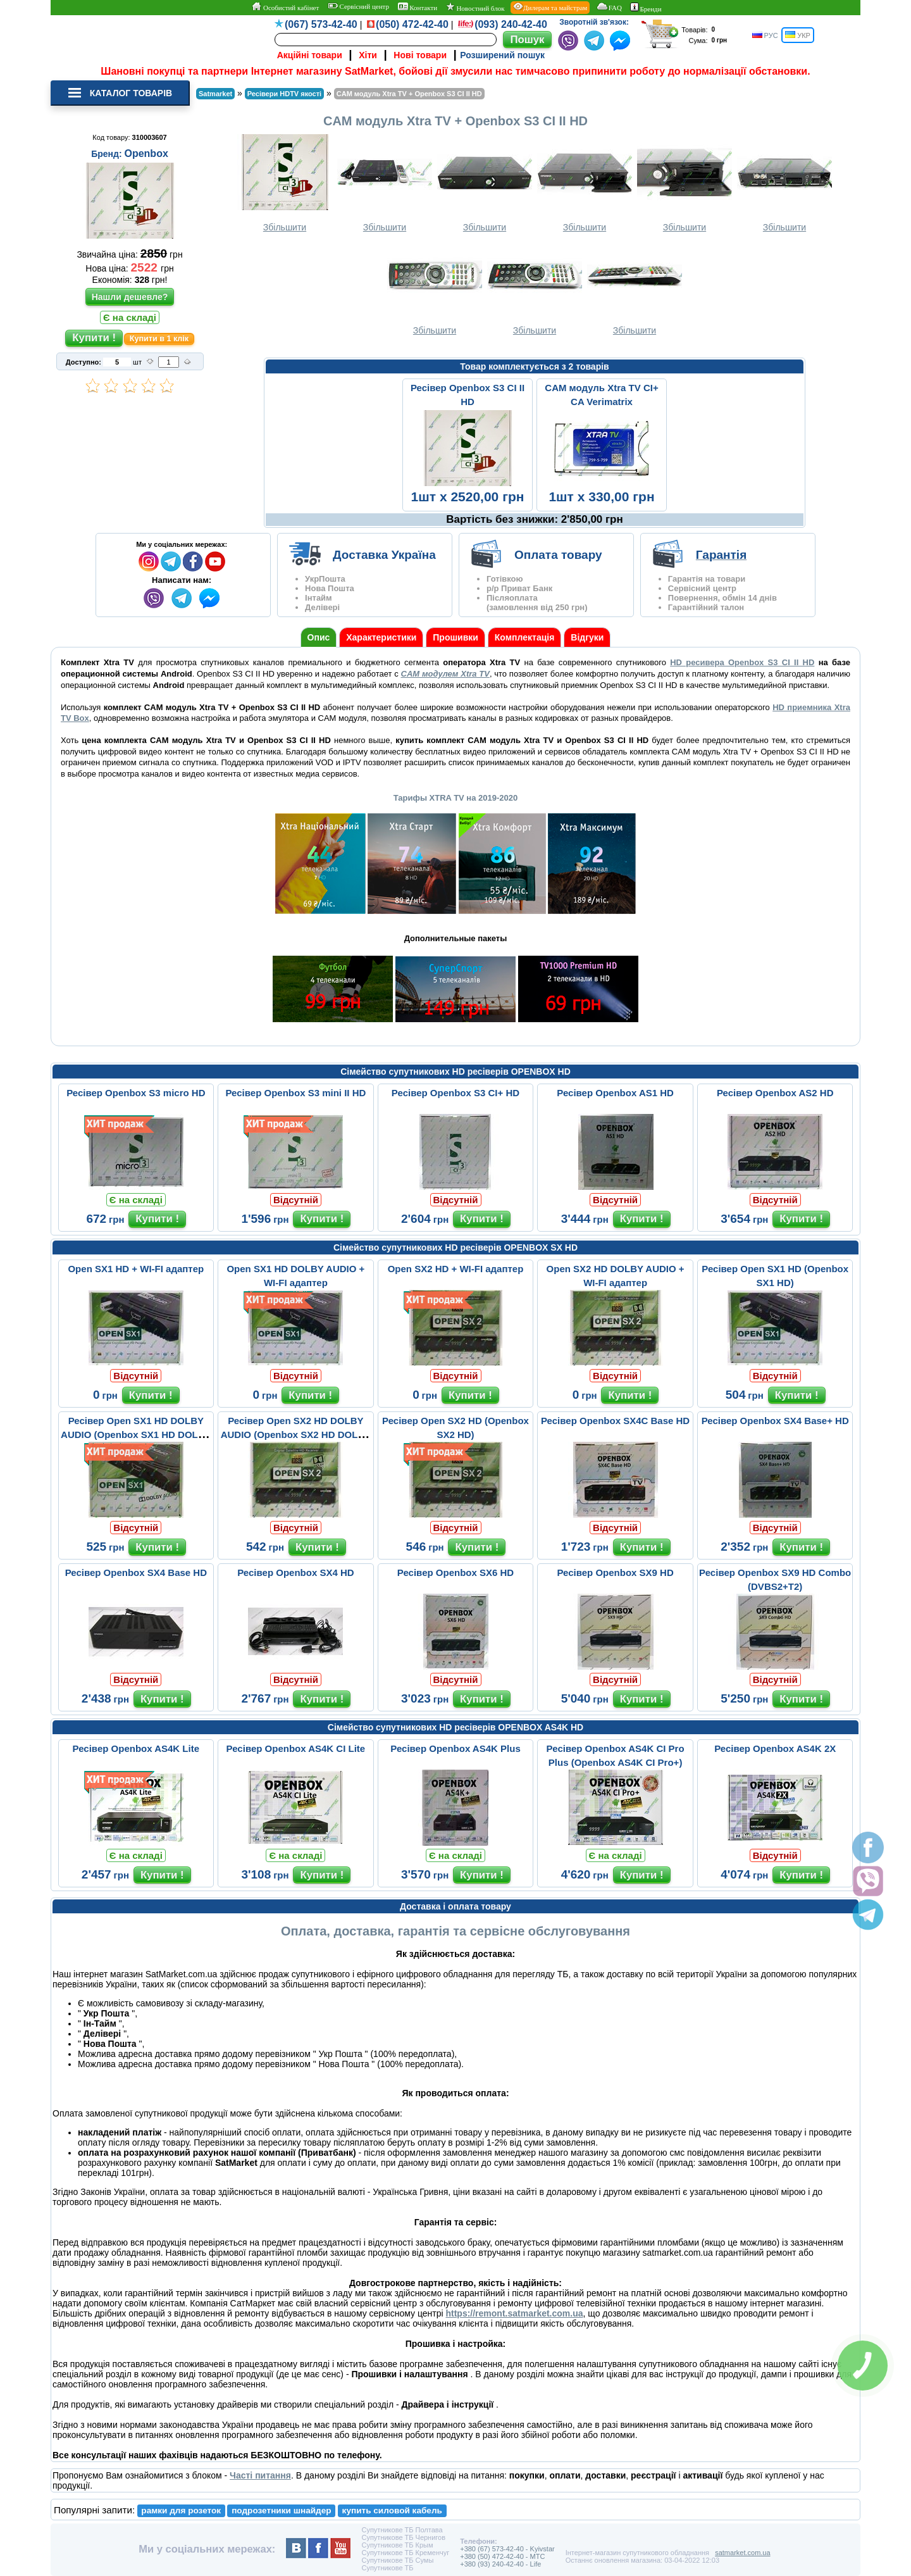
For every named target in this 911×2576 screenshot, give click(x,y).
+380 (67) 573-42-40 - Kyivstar (507, 2549)
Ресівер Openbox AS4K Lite (136, 1748)
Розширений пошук (502, 55)
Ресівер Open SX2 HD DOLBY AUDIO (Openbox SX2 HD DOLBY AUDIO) (296, 1434)
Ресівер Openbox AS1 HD (615, 1092)
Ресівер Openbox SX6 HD (455, 1572)
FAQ (609, 7)
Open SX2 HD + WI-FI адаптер (456, 1268)
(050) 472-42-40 (412, 24)
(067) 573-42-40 (321, 24)
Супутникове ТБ (387, 2568)
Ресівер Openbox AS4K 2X (775, 1748)
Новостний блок (475, 7)
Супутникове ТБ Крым (397, 2545)
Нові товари (420, 55)
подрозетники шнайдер (281, 2510)
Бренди (645, 8)
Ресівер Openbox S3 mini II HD (295, 1092)
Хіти (368, 55)
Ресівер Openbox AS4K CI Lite (296, 1748)
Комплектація (525, 637)
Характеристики (381, 637)
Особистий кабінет (285, 7)
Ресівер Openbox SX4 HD (295, 1572)
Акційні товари (309, 55)
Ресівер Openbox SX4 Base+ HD (775, 1420)
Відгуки (587, 637)
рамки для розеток (181, 2510)
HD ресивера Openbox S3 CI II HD (742, 662)
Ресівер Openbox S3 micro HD (135, 1092)
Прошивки (455, 637)
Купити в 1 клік (159, 338)
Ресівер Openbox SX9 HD (615, 1572)
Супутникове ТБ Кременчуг (405, 2552)
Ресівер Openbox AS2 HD (775, 1092)
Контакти (418, 7)
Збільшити (284, 183)
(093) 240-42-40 (510, 24)
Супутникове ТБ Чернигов (403, 2537)
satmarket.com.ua (742, 2552)
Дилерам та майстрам (550, 7)
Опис (318, 637)
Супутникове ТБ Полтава (401, 2530)
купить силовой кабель (392, 2510)
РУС (765, 35)
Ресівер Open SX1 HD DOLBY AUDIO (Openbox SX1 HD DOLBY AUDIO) (136, 1434)
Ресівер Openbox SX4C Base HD (615, 1420)
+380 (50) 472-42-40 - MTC (502, 2556)
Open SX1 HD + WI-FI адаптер (136, 1268)
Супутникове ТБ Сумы (397, 2560)
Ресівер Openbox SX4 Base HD (136, 1572)
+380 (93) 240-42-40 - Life (500, 2564)
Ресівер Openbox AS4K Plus (455, 1748)
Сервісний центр (358, 6)
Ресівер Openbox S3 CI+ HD (455, 1092)
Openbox (146, 153)
